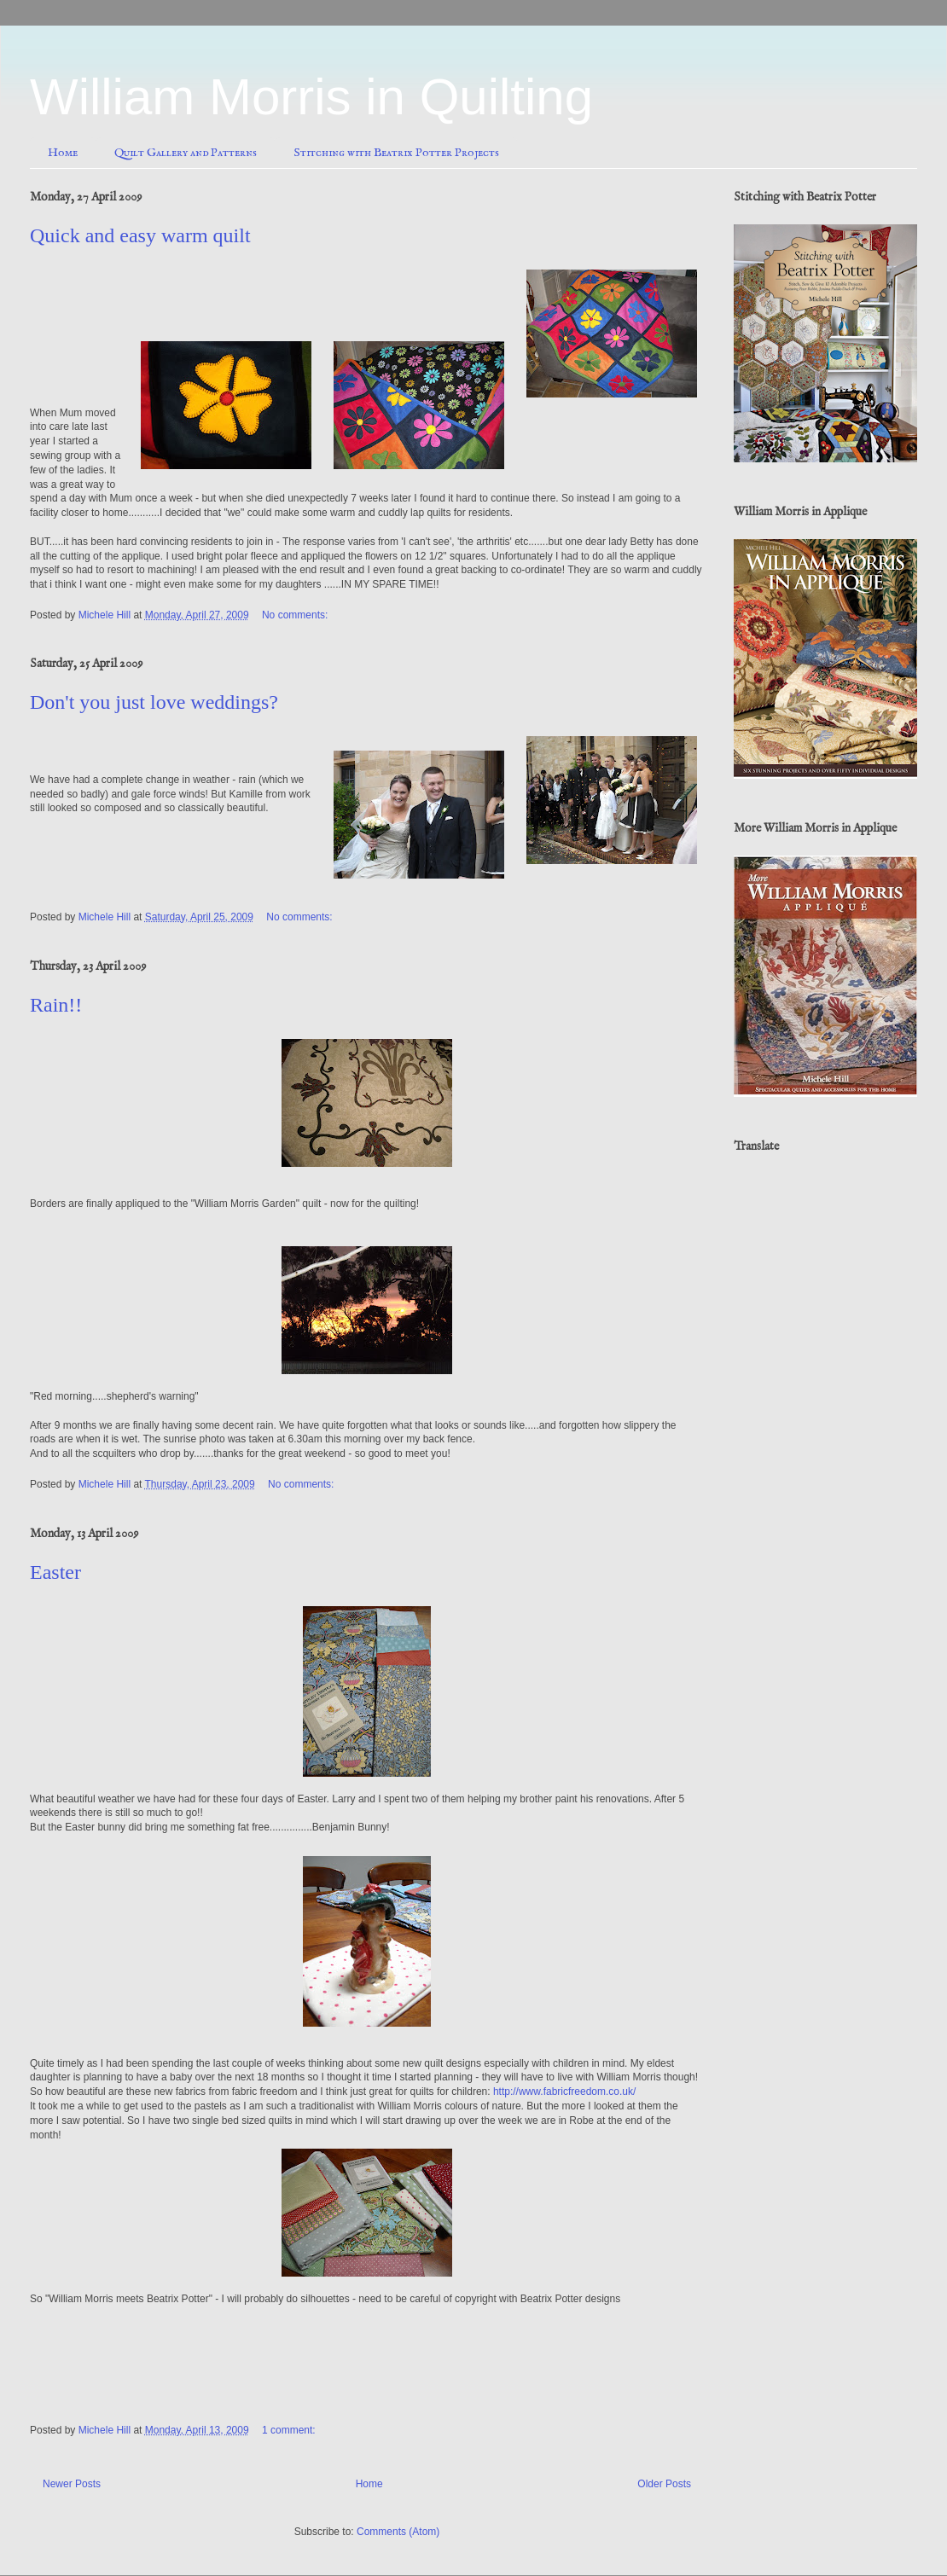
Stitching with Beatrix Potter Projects (396, 152)
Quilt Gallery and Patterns (185, 152)
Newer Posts (72, 2484)
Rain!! (56, 1005)
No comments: (296, 615)
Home (63, 152)
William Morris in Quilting (311, 96)
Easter (55, 1572)
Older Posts (664, 2484)
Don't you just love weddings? (154, 702)
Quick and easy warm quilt (140, 235)
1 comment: (290, 2430)
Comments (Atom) (398, 2532)
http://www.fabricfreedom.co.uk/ (564, 2091)
